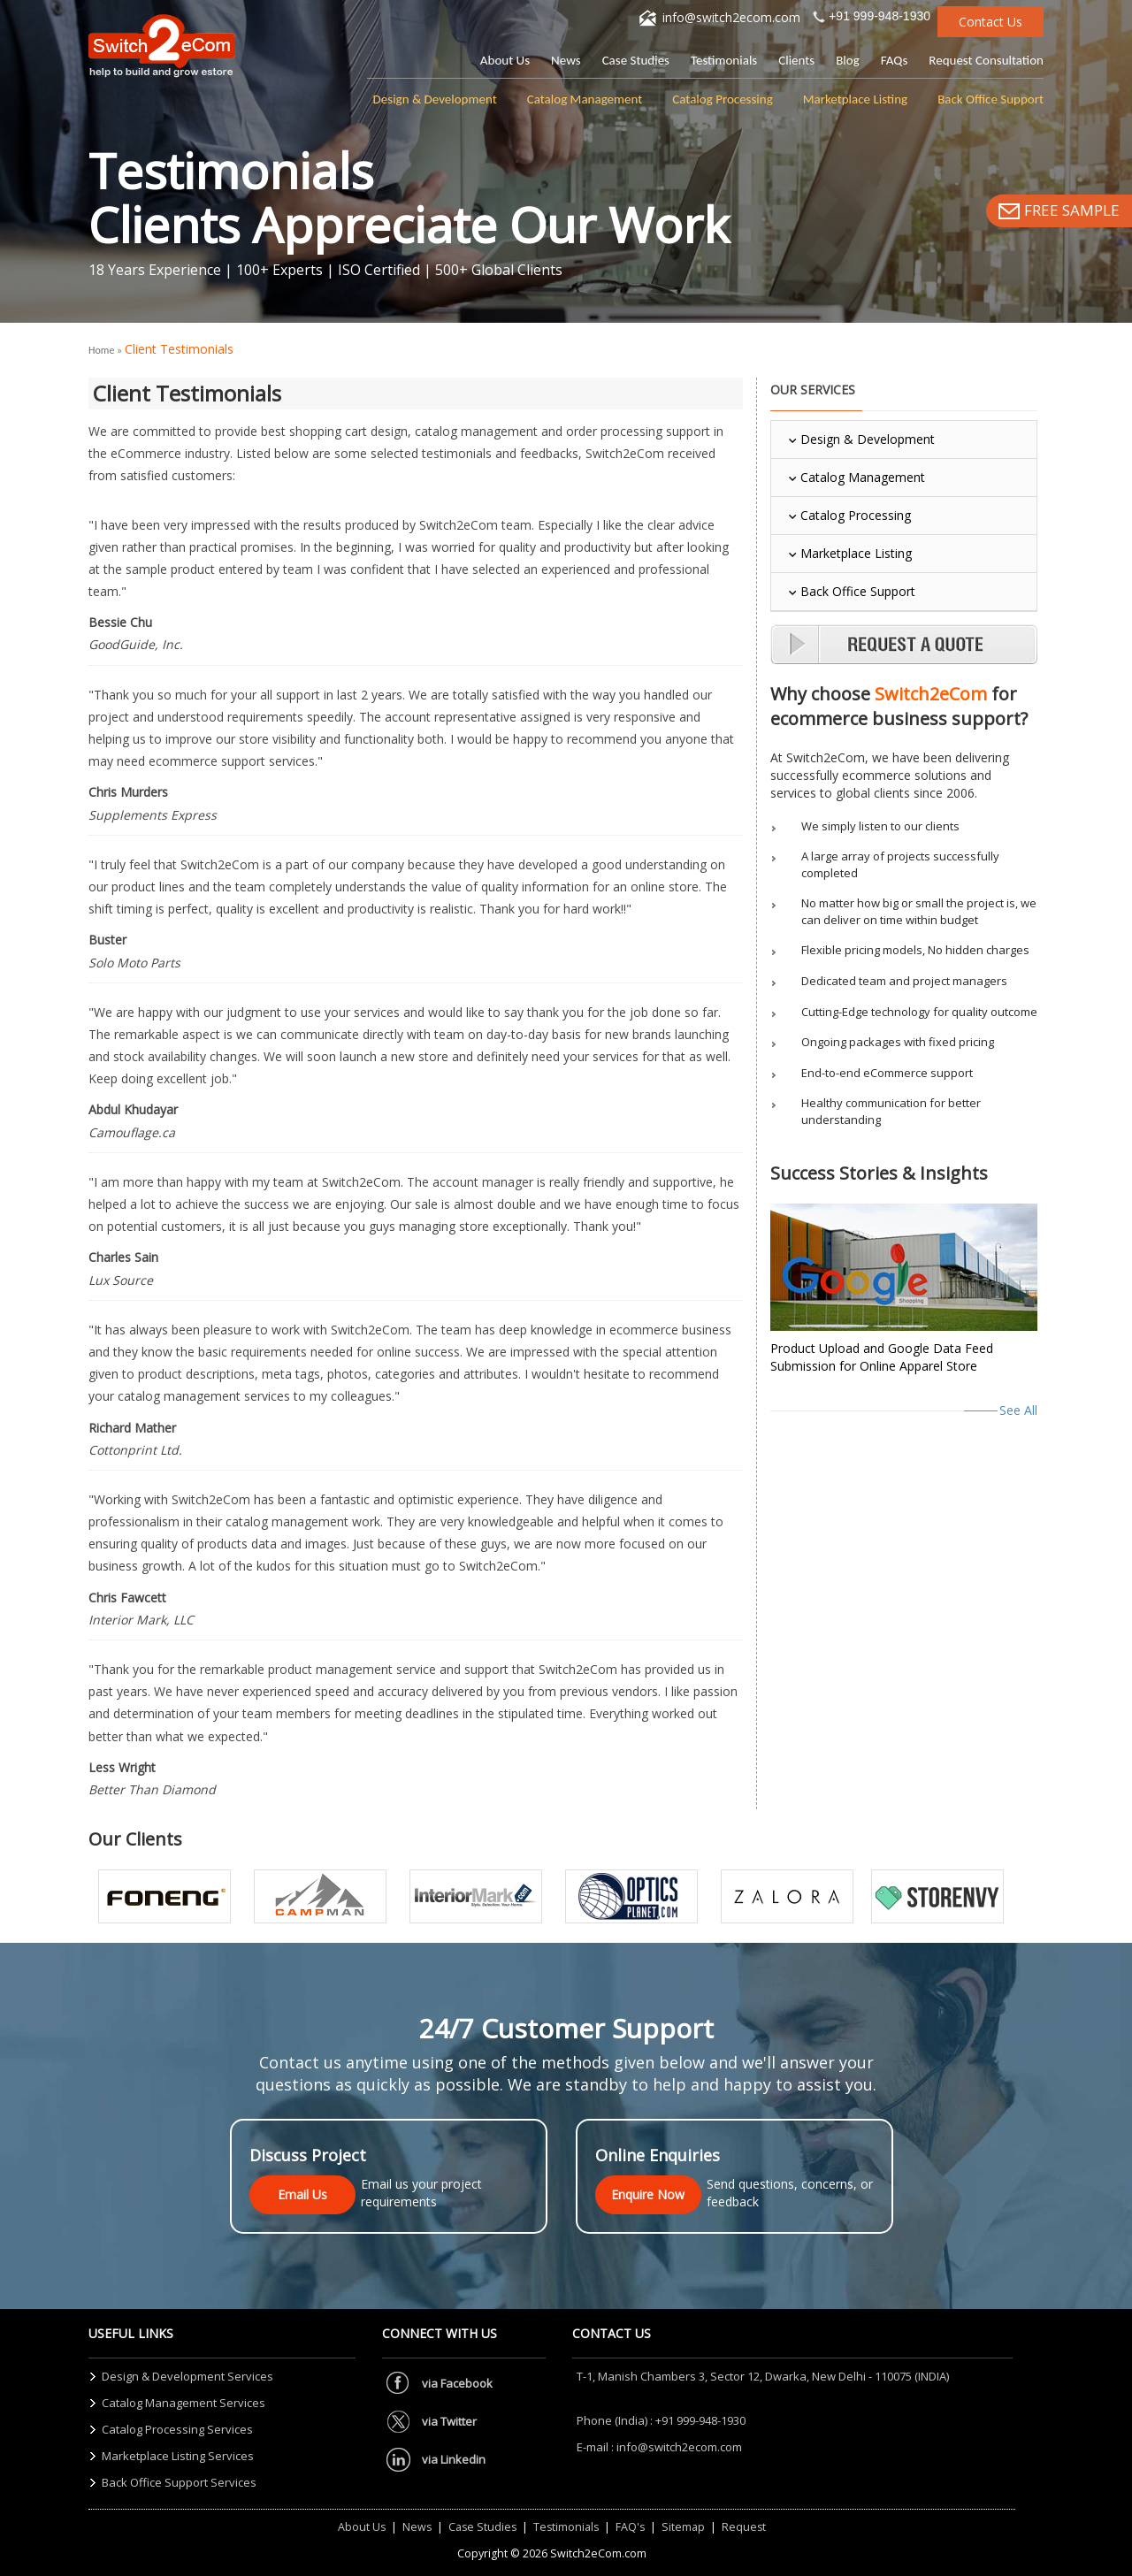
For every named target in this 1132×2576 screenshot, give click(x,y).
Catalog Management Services (183, 2403)
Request (744, 2526)
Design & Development (435, 99)
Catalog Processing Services (177, 2429)
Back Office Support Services (179, 2482)
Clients (796, 60)
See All (1018, 1410)
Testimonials (724, 60)
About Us (505, 60)
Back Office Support (990, 99)
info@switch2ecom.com (731, 17)
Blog (848, 60)
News (566, 60)
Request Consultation (986, 60)
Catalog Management (585, 99)
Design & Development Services (187, 2376)
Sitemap (683, 2526)
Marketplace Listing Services (178, 2456)
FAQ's (630, 2526)
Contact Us (990, 21)
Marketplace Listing (855, 99)
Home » (106, 350)
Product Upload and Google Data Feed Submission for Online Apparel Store (881, 1357)
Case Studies (635, 60)
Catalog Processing (722, 99)
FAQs (894, 60)
